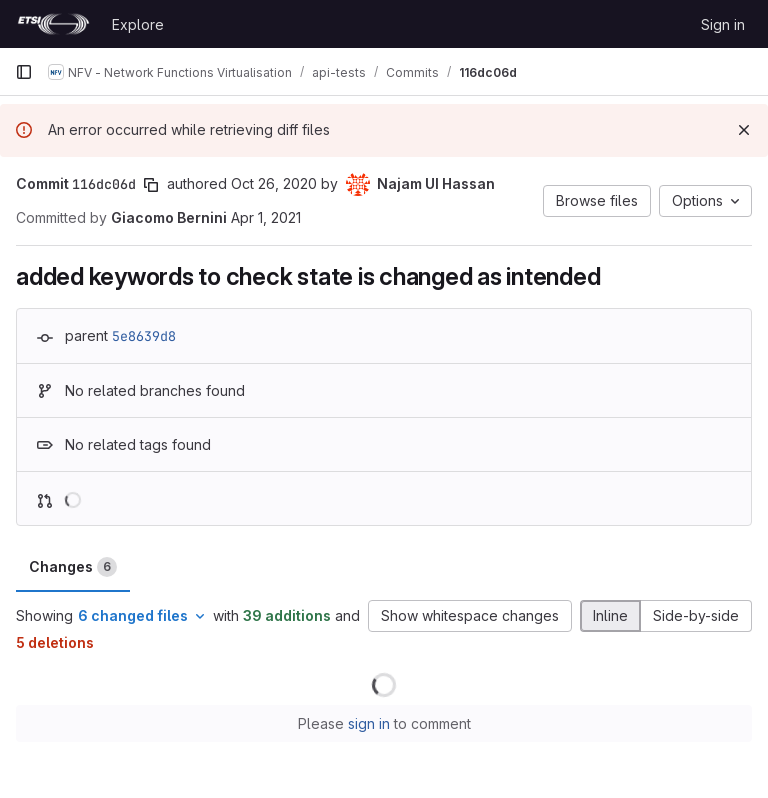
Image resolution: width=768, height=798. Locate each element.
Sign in (723, 24)
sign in (369, 723)
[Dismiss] (744, 130)
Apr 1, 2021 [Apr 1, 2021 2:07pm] (266, 217)
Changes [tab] (73, 567)
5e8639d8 (144, 336)
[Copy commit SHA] (151, 185)
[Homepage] (53, 24)
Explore (138, 24)
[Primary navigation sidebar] (24, 72)
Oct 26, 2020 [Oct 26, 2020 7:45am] (274, 183)
